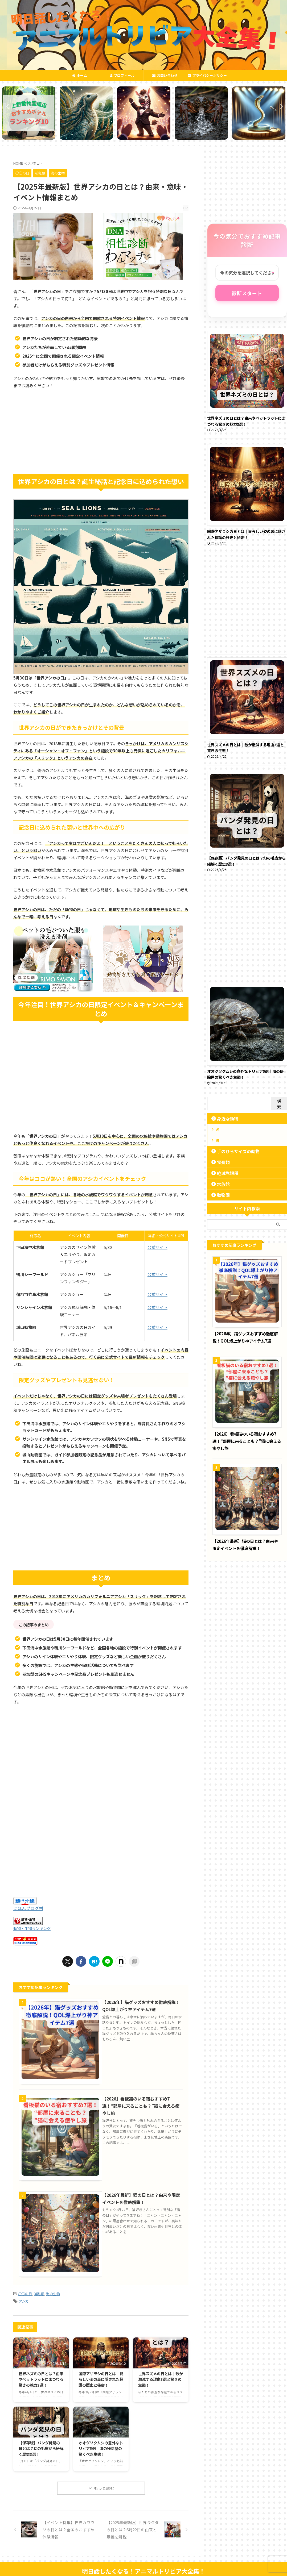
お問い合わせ (165, 75)
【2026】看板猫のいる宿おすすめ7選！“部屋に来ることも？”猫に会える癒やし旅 (141, 2101)
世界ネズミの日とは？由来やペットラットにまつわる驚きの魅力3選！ (41, 2367)
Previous (7, 106)
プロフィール (122, 75)
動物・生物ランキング (32, 1928)
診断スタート (247, 293)
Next (280, 106)
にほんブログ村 (28, 1908)
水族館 (221, 1183)
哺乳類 (39, 2282)
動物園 (221, 1194)
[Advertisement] (100, 431)
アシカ (24, 2289)
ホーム (79, 75)
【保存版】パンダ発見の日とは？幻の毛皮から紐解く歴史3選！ (41, 2436)
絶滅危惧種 (224, 1173)
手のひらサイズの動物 (233, 1151)
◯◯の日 (25, 2282)
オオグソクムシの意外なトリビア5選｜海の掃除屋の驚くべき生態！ (101, 2436)
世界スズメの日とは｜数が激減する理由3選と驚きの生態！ (160, 2367)
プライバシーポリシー (207, 75)
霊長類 (221, 1162)
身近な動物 (224, 1118)
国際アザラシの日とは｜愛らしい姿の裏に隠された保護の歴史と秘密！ (101, 2367)
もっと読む (104, 2476)
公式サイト (157, 1247)
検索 (279, 1103)
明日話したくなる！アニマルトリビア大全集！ (143, 2559)
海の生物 (53, 2282)
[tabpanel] (27, 113)
